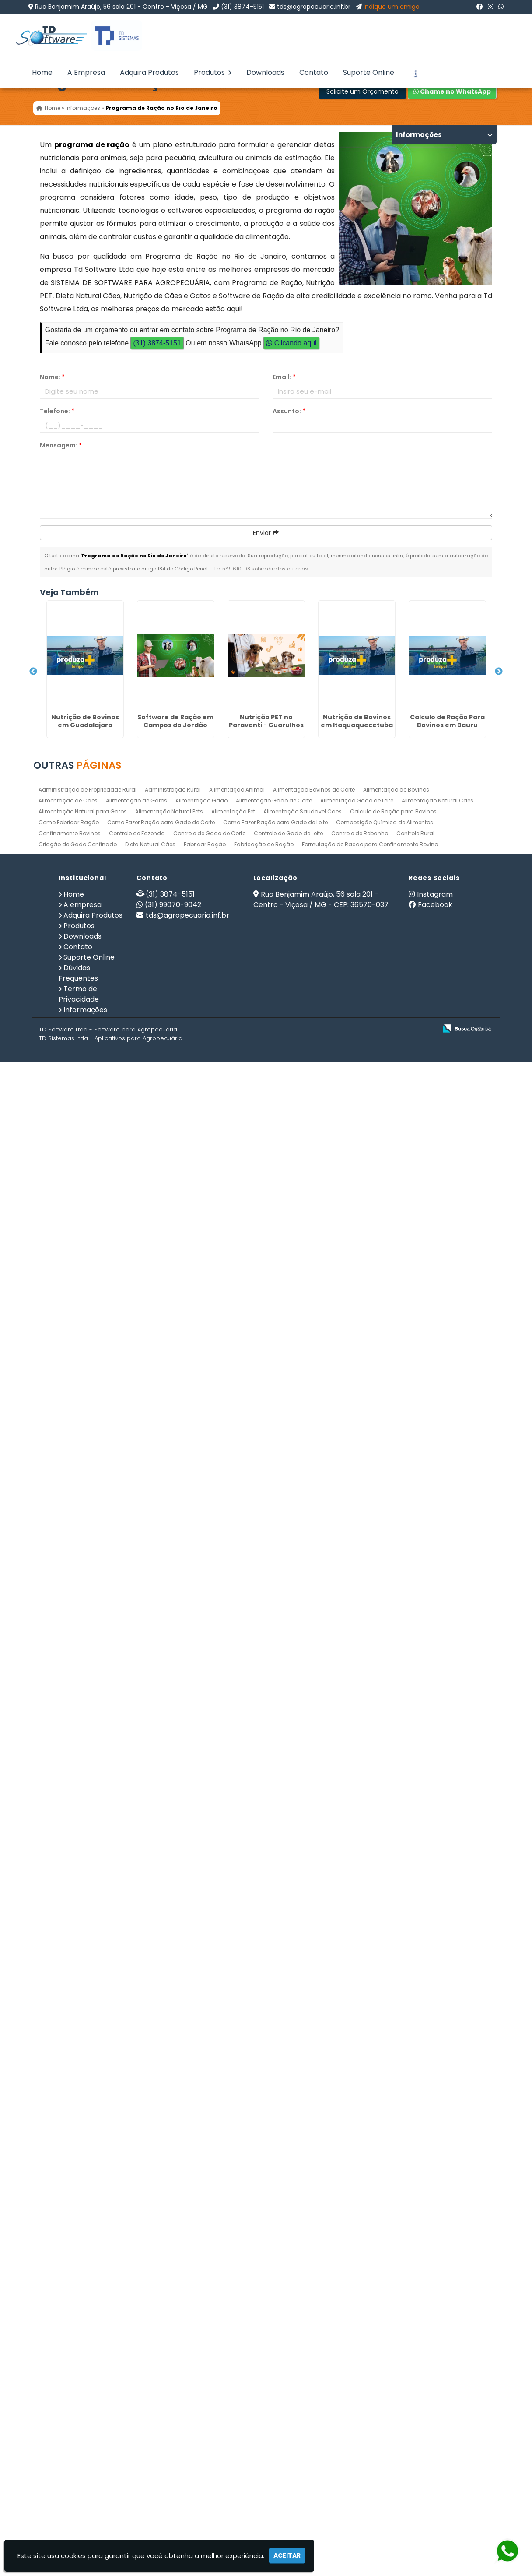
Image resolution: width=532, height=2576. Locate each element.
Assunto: (289, 411)
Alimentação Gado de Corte (274, 2321)
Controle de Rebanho (359, 2354)
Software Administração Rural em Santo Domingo (77, 1607)
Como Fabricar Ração (68, 2343)
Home (42, 72)
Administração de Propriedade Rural (87, 2310)
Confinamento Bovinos (69, 2354)
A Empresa (86, 72)
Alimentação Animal (237, 2310)
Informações (85, 2531)
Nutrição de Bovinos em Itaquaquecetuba (77, 922)
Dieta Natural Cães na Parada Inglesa (77, 1136)
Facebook (435, 2426)
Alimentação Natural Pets (169, 2332)
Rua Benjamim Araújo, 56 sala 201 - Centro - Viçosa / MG (121, 6)
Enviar (266, 532)
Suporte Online (368, 72)
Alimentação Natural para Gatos (82, 2332)
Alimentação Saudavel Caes (302, 2332)
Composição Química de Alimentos (384, 2343)
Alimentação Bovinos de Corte (314, 2310)
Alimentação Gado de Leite (356, 2321)
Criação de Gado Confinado (77, 2365)
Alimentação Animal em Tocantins (77, 1841)
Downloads (265, 72)
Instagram (435, 2415)
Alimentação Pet (233, 2332)
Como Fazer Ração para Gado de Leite (275, 2343)
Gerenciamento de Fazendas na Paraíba (77, 1968)
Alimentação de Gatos (136, 2321)
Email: (284, 377)
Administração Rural (173, 2310)
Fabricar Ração (205, 2365)
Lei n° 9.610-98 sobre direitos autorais (261, 568)
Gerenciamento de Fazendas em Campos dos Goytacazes (77, 1227)
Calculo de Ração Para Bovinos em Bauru (77, 1014)
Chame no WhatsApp (452, 91)
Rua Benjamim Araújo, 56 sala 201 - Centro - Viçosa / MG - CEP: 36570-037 (320, 2420)
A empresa (82, 2426)
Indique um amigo (392, 6)
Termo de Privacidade (79, 2515)
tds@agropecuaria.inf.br (313, 6)
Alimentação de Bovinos (396, 2310)
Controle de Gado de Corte (209, 2354)
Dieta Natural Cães (150, 2365)
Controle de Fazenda (137, 2354)
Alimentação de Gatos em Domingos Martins (77, 2254)
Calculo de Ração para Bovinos (393, 2332)
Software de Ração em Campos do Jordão (77, 746)
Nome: (52, 377)
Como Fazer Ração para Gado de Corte (161, 2343)
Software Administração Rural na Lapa (77, 1509)
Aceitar (287, 2555)
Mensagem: (61, 445)
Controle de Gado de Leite (288, 2354)
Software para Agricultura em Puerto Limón (77, 1678)
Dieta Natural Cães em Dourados (77, 1415)
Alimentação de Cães (68, 2321)
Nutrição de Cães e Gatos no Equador (77, 1789)
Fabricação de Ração (264, 2365)
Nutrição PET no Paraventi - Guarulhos (77, 834)
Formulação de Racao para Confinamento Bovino (370, 2365)
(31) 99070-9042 (173, 2426)
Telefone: (57, 411)
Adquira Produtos (149, 72)
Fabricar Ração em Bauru (77, 1285)
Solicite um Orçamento (362, 91)
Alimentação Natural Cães (437, 2321)
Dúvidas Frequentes (78, 2494)
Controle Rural (415, 2354)
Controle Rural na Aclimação (77, 2155)
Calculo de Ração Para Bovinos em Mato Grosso (77, 2037)
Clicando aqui (291, 343)
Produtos (212, 72)
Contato (313, 72)
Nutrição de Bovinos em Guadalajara (77, 646)
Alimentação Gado (201, 2321)
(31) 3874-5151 (242, 6)
